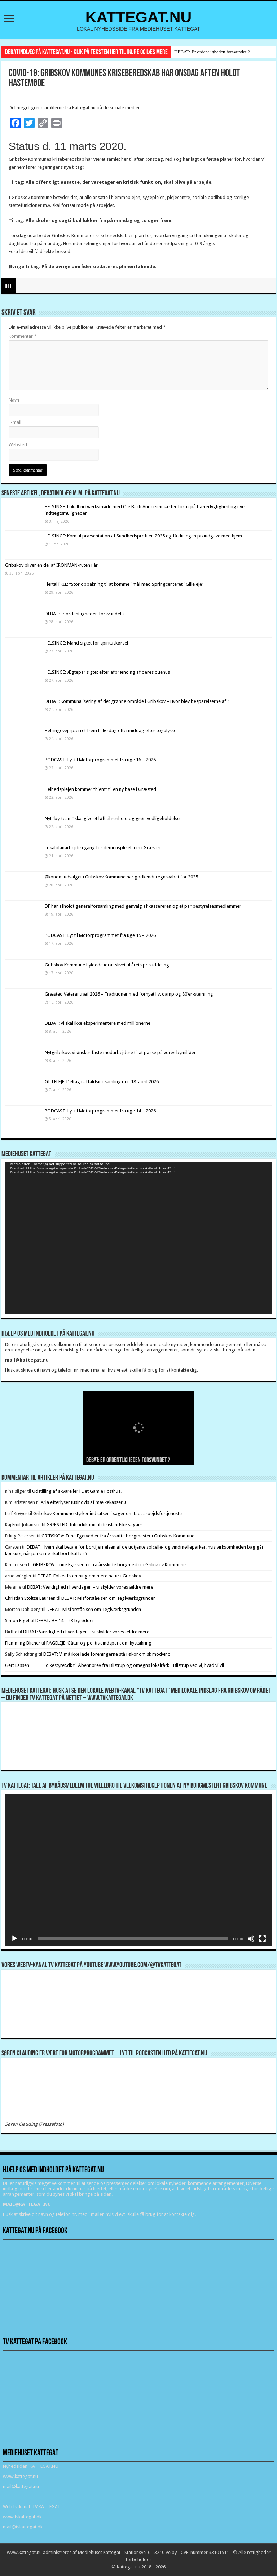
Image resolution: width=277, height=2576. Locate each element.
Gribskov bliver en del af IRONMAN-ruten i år (51, 565)
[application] (138, 1238)
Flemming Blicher (22, 1643)
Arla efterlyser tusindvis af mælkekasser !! (83, 1502)
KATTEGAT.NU (138, 17)
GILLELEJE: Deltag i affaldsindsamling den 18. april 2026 (102, 1081)
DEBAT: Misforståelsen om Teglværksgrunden (108, 1598)
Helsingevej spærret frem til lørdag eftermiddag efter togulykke (110, 730)
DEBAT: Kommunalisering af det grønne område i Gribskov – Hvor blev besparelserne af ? (137, 701)
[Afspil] (14, 1938)
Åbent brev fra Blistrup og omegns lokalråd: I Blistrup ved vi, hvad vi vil (151, 1665)
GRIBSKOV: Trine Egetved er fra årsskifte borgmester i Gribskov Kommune (117, 1536)
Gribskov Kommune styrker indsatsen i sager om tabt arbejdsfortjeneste (107, 1513)
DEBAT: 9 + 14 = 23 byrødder (64, 1620)
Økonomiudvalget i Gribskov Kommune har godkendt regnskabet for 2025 (121, 877)
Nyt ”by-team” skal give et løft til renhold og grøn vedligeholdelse (112, 818)
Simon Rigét (17, 1620)
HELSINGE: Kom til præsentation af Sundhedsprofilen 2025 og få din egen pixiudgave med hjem (143, 536)
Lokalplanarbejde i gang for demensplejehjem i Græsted (103, 847)
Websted (18, 444)
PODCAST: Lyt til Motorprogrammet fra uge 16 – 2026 (100, 759)
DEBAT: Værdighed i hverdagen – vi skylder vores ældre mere (90, 1587)
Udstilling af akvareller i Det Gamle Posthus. (77, 1491)
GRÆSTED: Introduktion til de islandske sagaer (94, 1524)
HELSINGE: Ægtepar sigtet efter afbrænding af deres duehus (107, 672)
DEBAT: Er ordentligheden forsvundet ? (212, 51)
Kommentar (22, 336)
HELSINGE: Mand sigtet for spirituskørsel (86, 643)
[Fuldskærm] (262, 1938)
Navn (14, 400)
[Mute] (251, 1938)
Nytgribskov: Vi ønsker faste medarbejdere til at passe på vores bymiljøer (120, 1052)
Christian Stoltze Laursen (30, 1598)
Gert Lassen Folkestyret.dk (38, 1665)
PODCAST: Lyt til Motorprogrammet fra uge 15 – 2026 (100, 935)
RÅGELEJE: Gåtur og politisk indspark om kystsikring (98, 1643)
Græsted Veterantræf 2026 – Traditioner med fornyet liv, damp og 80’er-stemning (129, 994)
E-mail (15, 422)
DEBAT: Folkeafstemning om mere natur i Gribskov (89, 1576)
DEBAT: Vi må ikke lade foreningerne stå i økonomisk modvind (107, 1654)
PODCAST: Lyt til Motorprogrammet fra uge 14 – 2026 (100, 1111)
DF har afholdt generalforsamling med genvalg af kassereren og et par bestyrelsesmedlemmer (143, 906)
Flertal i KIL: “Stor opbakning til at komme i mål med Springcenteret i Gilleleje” (124, 584)
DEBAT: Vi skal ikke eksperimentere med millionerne (97, 1023)
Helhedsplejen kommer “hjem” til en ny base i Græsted (100, 789)
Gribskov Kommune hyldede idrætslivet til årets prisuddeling (107, 965)
